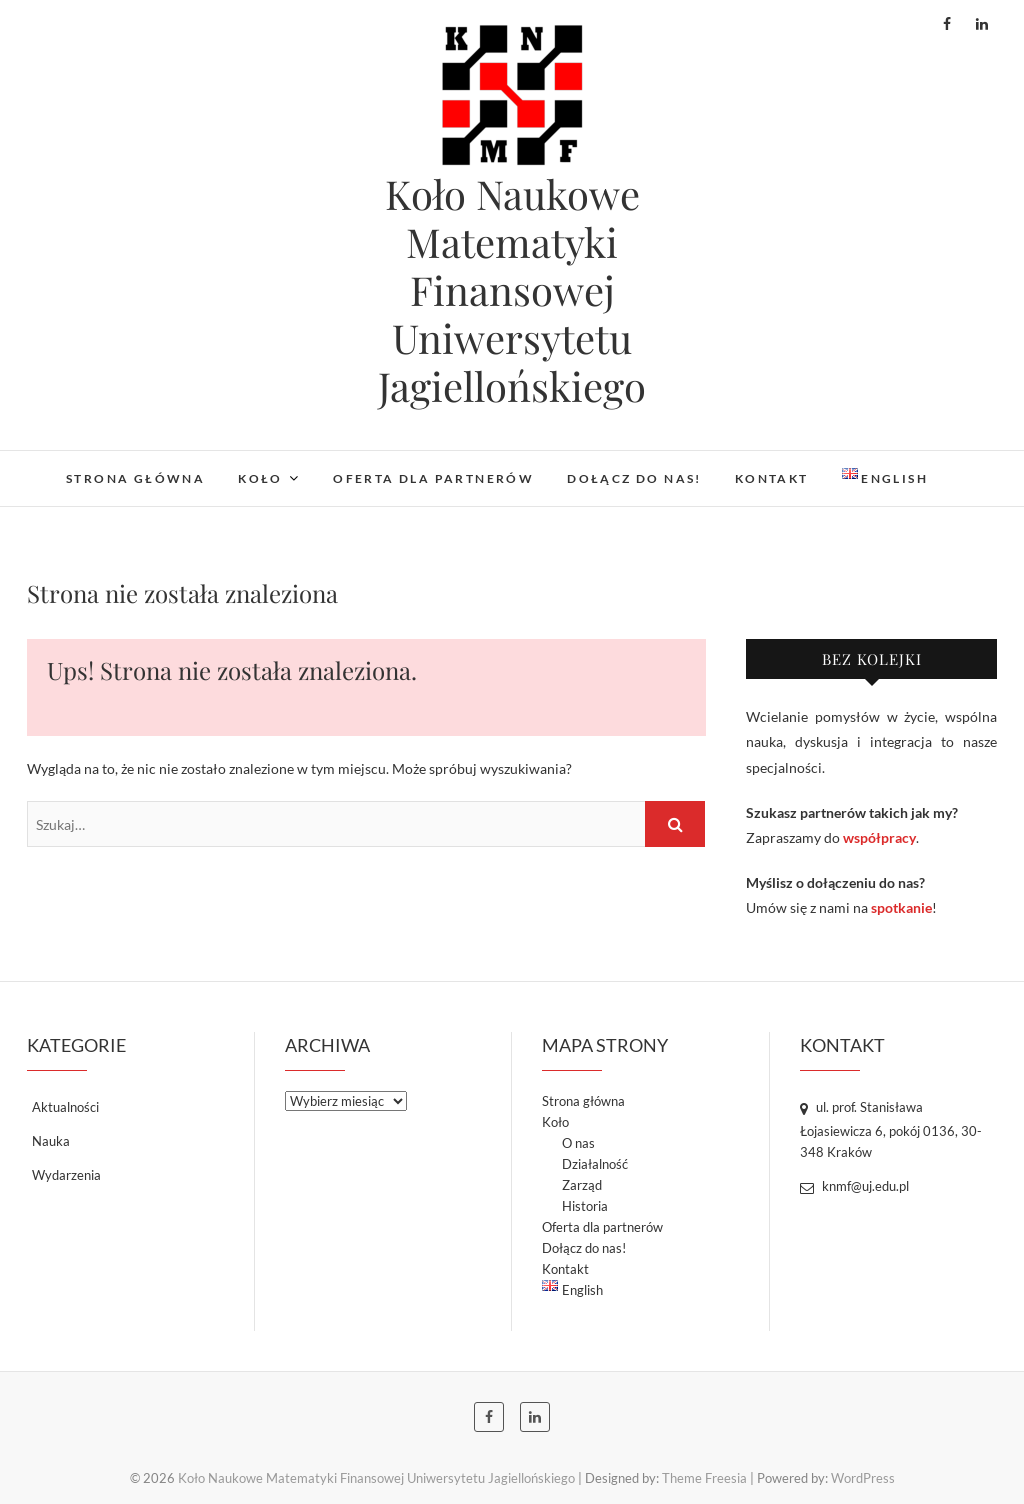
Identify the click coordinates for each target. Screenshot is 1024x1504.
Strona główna (135, 478)
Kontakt (772, 478)
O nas (578, 1143)
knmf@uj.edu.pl (854, 1186)
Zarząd (582, 1185)
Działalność (595, 1164)
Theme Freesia (704, 1478)
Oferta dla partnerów (433, 478)
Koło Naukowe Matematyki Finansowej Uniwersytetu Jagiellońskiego (512, 290)
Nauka (51, 1141)
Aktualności (65, 1107)
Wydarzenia (66, 1175)
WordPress (863, 1478)
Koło (260, 478)
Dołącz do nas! (634, 478)
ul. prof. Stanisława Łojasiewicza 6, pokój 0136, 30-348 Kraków (891, 1129)
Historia (585, 1206)
